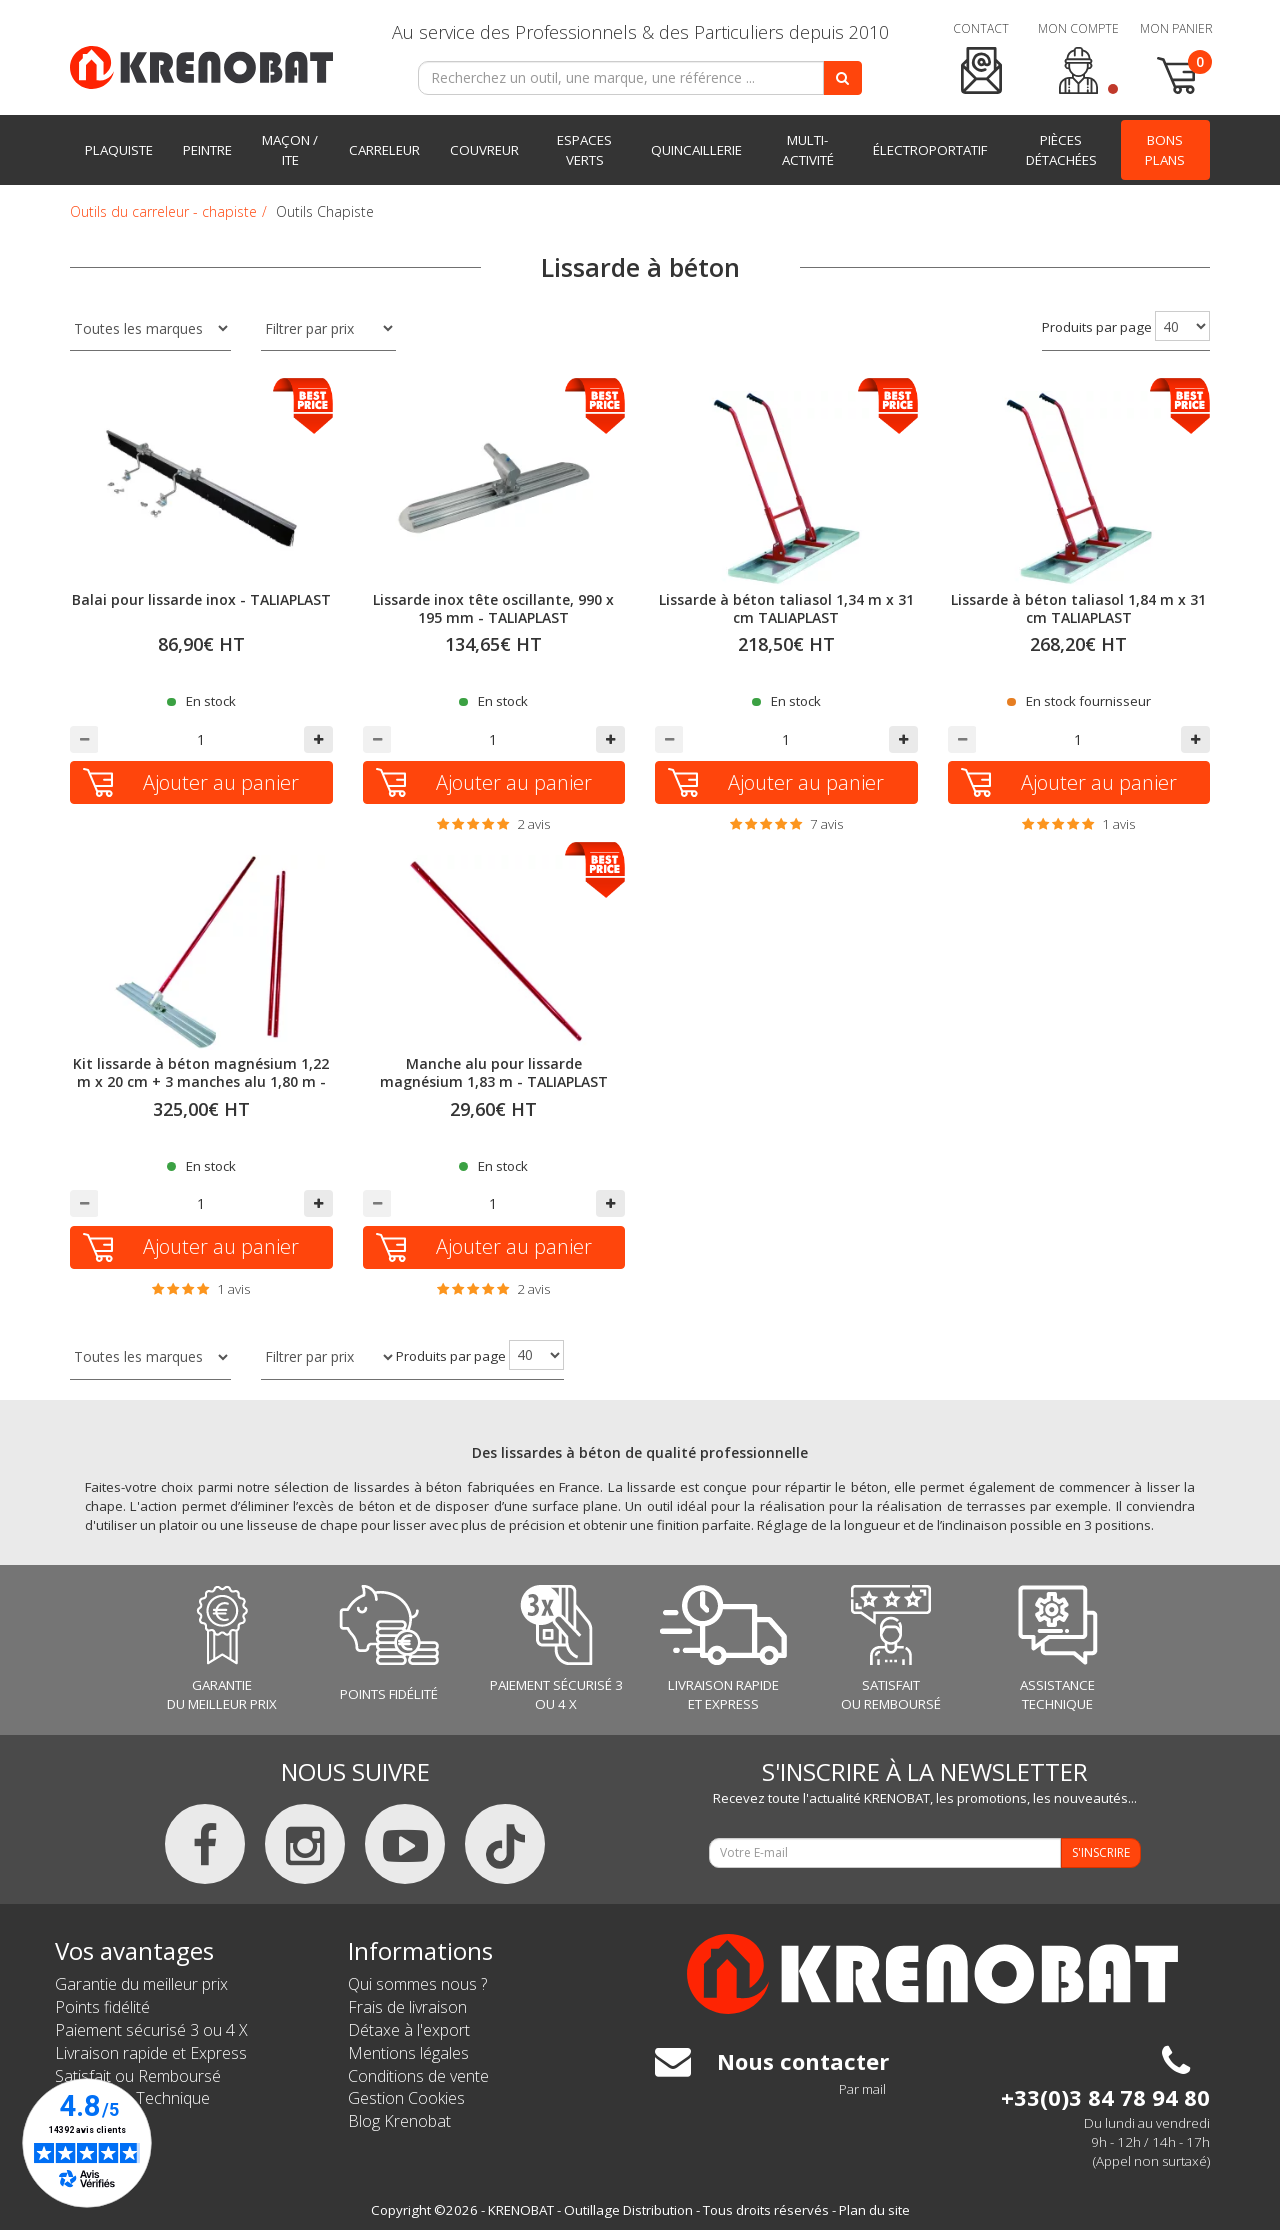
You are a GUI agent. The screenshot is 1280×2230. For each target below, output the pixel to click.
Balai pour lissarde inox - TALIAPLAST (201, 599)
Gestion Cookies (406, 2098)
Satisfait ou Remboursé (138, 2076)
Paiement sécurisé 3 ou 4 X (151, 2030)
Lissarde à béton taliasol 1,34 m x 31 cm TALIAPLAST (786, 608)
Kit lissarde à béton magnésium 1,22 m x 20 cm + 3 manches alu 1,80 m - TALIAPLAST (201, 1081)
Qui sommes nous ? (417, 1984)
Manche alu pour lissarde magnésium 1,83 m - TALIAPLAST (494, 1072)
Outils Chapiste (325, 211)
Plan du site (874, 2210)
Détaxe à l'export (409, 2030)
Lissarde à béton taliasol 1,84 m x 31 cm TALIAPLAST (1078, 608)
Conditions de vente (418, 2076)
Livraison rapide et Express (151, 2053)
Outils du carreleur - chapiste (163, 211)
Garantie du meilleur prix (141, 1984)
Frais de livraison (407, 2007)
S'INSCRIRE (1101, 1852)
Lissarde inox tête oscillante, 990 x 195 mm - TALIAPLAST (493, 608)
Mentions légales (408, 2053)
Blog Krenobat (399, 2121)
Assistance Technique (132, 2098)
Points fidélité (102, 2007)
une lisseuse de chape (289, 1525)
